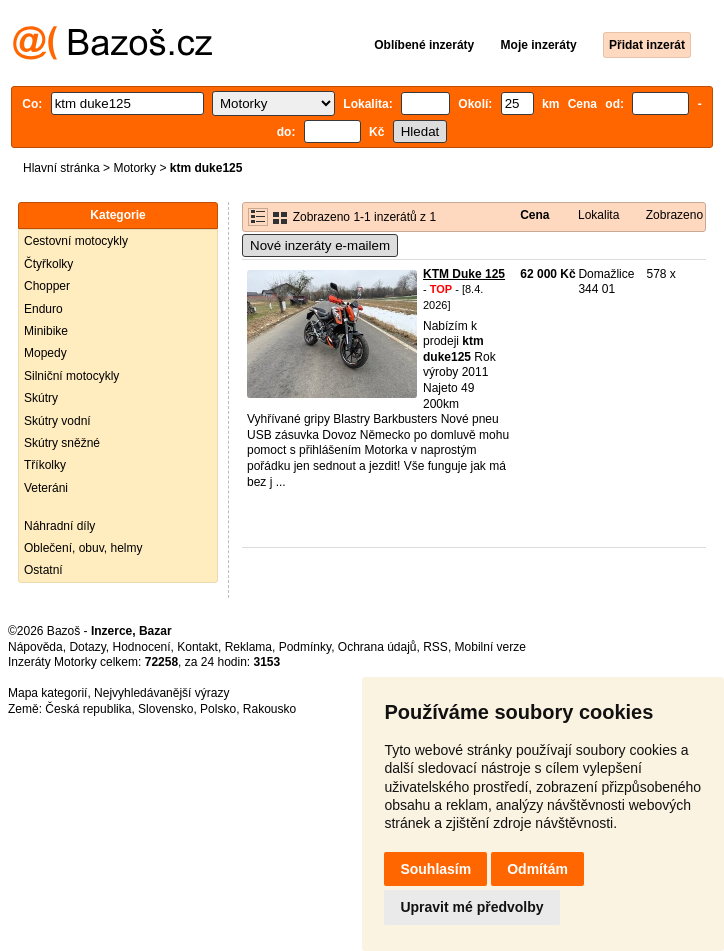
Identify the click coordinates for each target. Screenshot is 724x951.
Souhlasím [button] (435, 869)
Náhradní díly (59, 526)
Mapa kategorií (47, 693)
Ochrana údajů (377, 647)
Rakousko (269, 709)
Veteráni (46, 488)
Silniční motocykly (71, 376)
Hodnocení (142, 647)
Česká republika (88, 709)
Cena (534, 215)
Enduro (43, 309)
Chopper (47, 286)
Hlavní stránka (61, 168)
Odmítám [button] (537, 869)
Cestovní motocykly (76, 241)
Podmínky (305, 647)
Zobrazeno (674, 215)
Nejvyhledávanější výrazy (161, 693)
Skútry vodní (57, 421)
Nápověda (35, 647)
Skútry (41, 398)
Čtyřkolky (48, 264)
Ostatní (43, 570)
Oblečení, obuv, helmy (83, 548)
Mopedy (45, 353)
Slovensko (165, 709)
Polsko (218, 709)
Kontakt (197, 647)
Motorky (134, 168)
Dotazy (87, 647)
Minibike (46, 331)
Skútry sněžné (62, 443)
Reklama (248, 647)
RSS (435, 647)
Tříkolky (45, 465)
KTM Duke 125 (464, 274)
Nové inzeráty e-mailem (320, 245)
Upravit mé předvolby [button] (471, 907)
